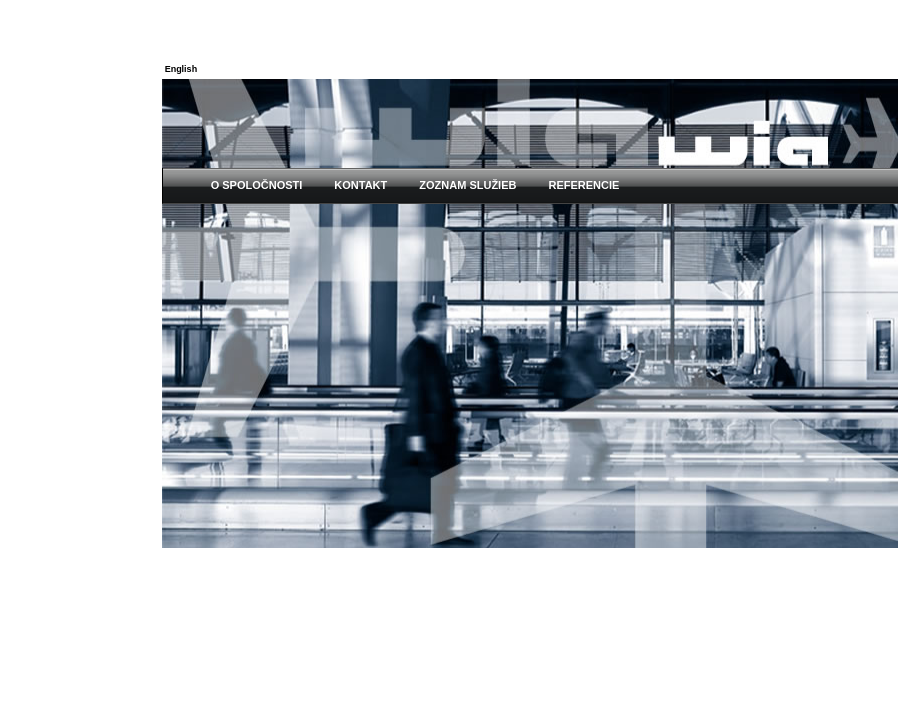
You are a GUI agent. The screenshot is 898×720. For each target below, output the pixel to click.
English (181, 69)
